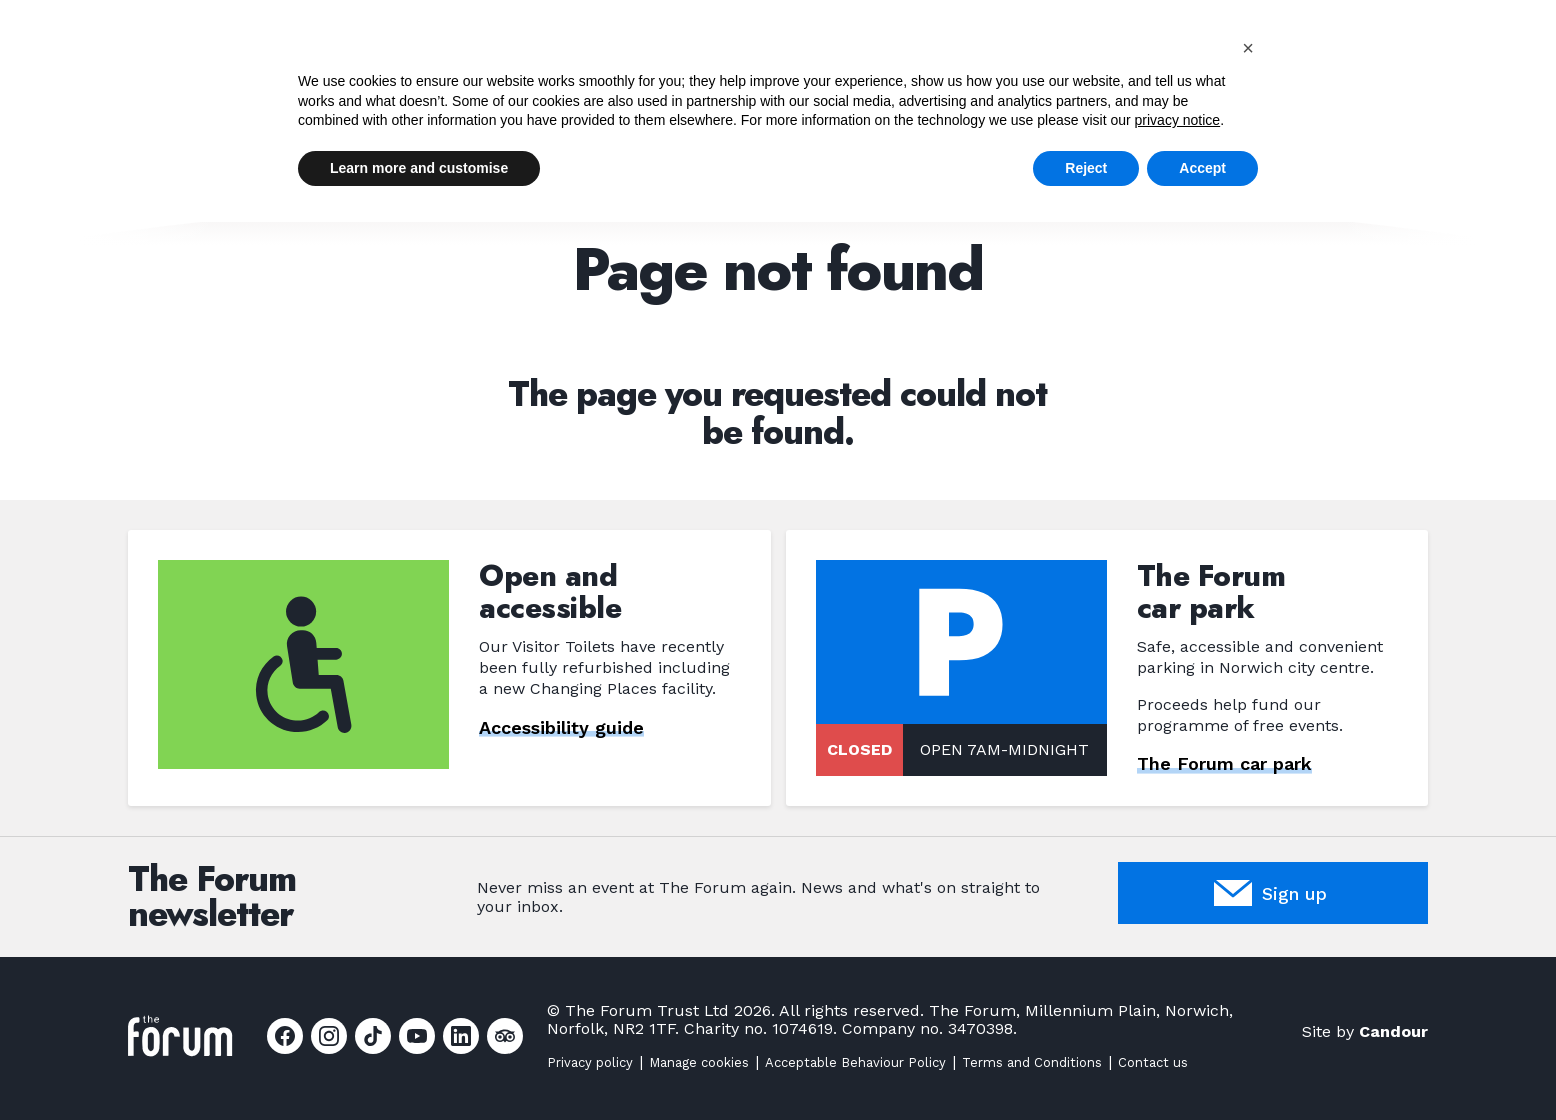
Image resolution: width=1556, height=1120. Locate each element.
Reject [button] (1086, 168)
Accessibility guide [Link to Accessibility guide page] (561, 727)
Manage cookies (699, 1062)
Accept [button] (1202, 168)
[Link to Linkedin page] (461, 1036)
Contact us (1153, 1062)
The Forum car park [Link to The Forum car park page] (1224, 764)
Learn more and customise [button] (419, 168)
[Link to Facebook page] (285, 1036)
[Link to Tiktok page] (373, 1036)
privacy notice (1178, 120)
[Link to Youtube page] (417, 1036)
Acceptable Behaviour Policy (855, 1062)
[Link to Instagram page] (329, 1036)
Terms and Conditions (1032, 1062)
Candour (1393, 1031)
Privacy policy (590, 1062)
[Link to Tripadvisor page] (505, 1036)
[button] (1248, 48)
